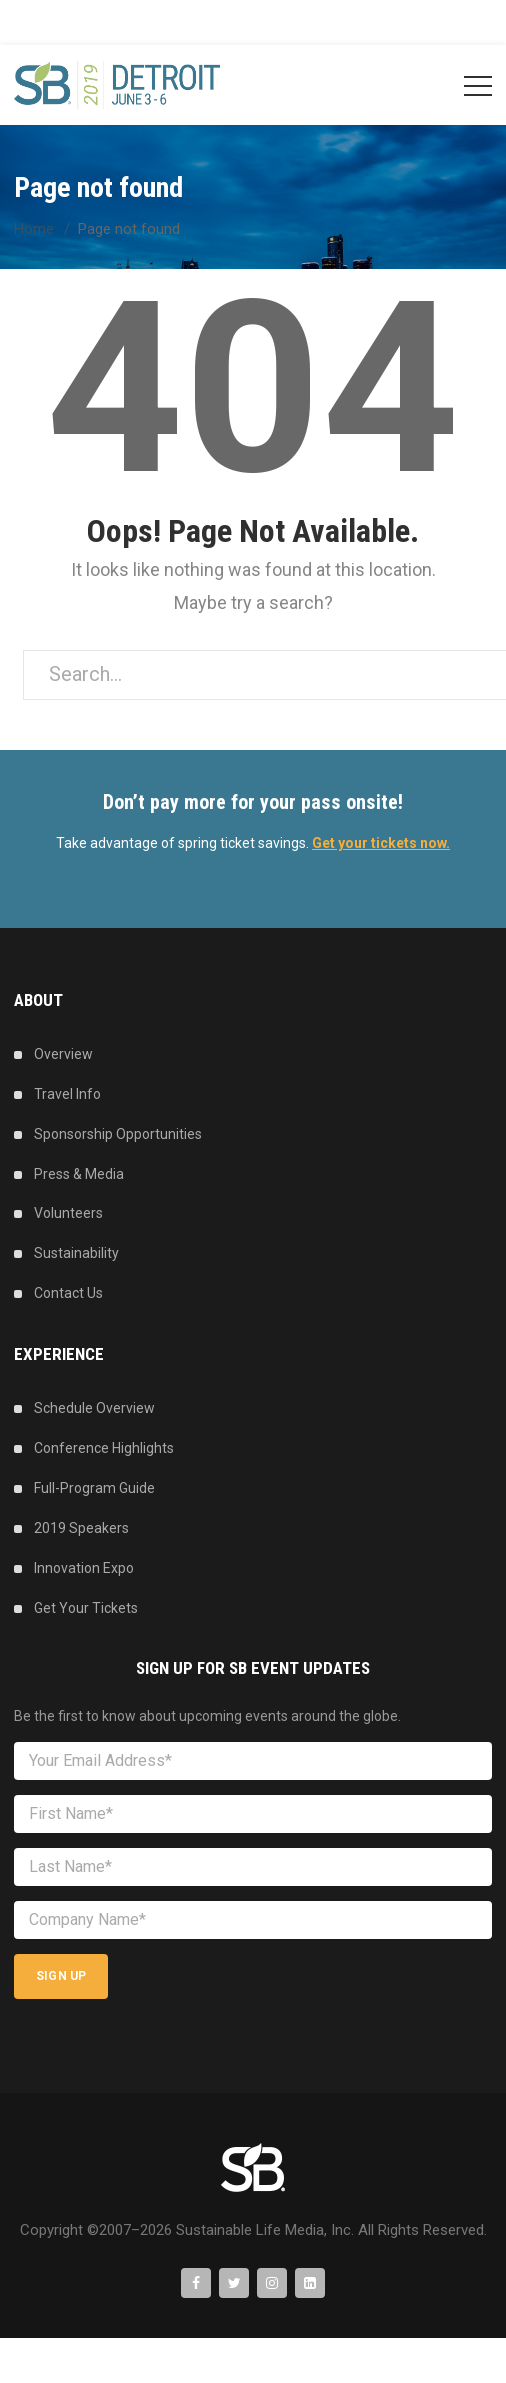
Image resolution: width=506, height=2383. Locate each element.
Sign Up (61, 1976)
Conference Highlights (104, 1448)
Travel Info (67, 1094)
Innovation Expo (84, 1568)
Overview (63, 1054)
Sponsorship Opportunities (118, 1134)
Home (34, 229)
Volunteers (68, 1213)
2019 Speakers (81, 1528)
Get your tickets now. (381, 843)
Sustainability (76, 1253)
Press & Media (79, 1174)
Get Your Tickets (86, 1608)
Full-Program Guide (94, 1488)
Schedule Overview (94, 1408)
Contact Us (68, 1293)
